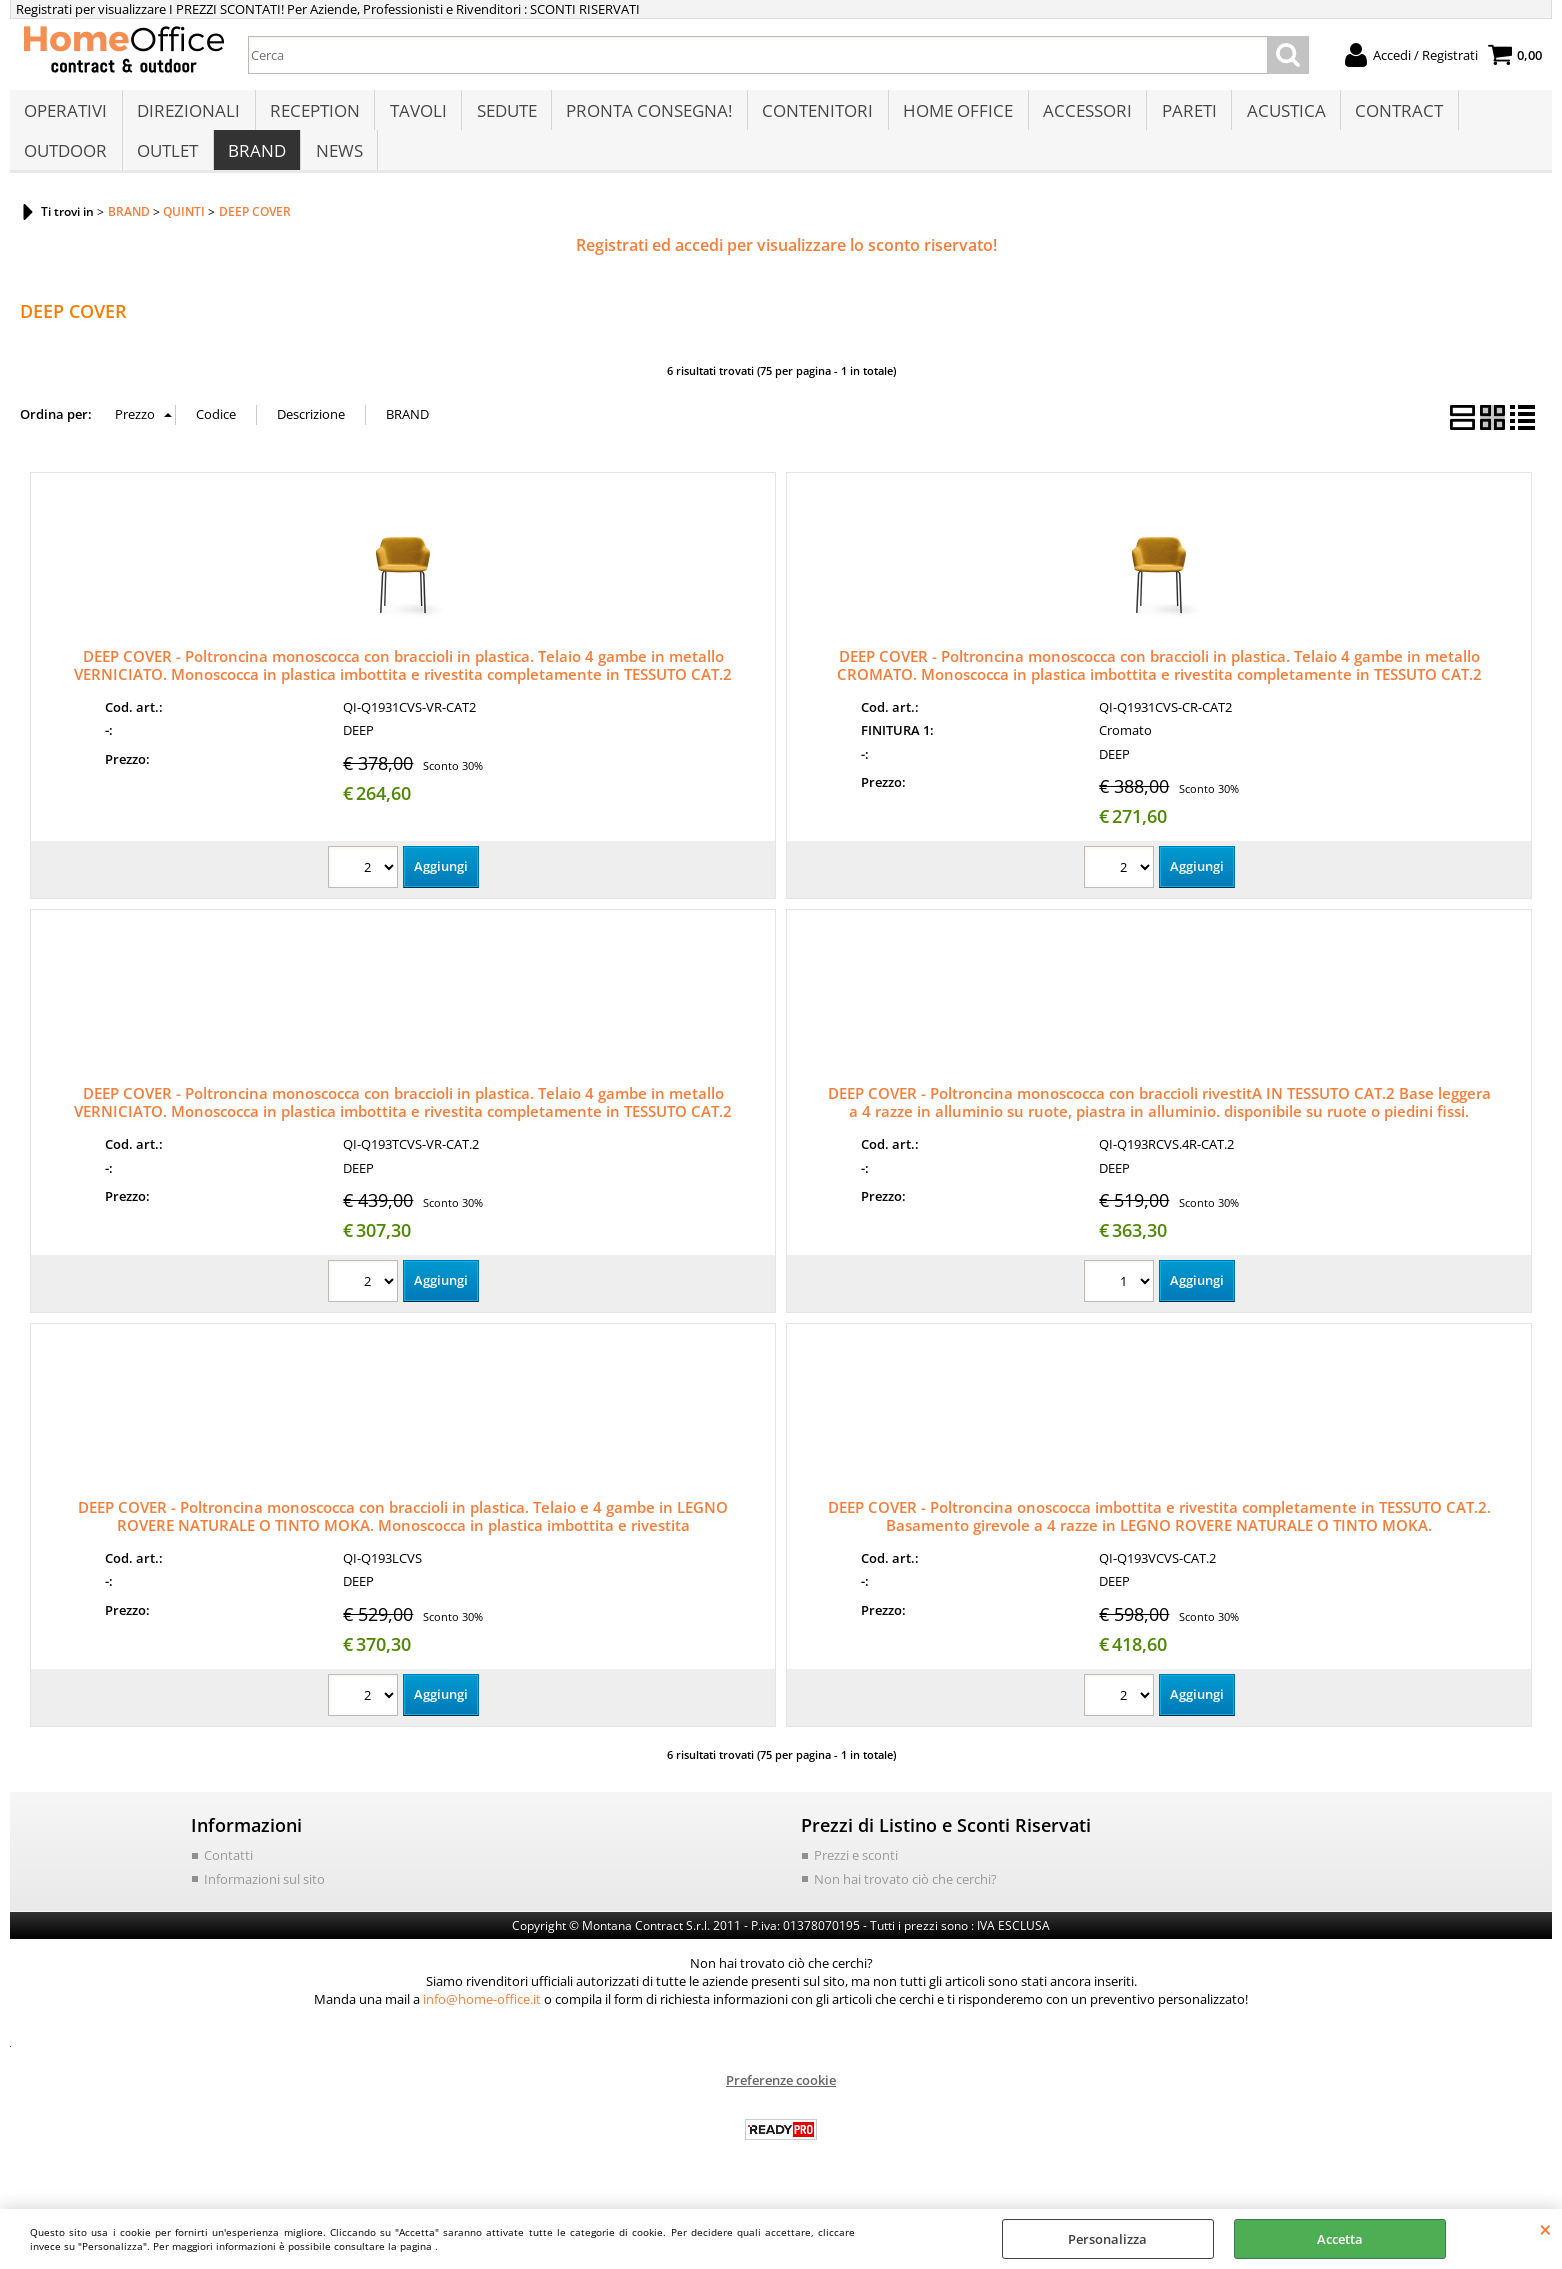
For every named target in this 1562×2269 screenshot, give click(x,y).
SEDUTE (503, 116)
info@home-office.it (482, 2019)
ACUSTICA (1277, 116)
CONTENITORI (812, 116)
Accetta (1340, 2239)
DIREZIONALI (187, 116)
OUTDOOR (65, 166)
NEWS (336, 166)
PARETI (1181, 116)
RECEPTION (313, 116)
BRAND (255, 166)
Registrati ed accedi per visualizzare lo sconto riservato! (786, 266)
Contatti (228, 1875)
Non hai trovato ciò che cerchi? (905, 1899)
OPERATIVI (65, 116)
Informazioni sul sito (264, 1899)
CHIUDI (1545, 2229)
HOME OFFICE (952, 116)
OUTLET (166, 166)
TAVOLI (415, 116)
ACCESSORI (1080, 116)
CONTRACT (1390, 116)
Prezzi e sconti (856, 1875)
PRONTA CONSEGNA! (645, 116)
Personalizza (1107, 2239)
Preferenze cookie (781, 2100)
